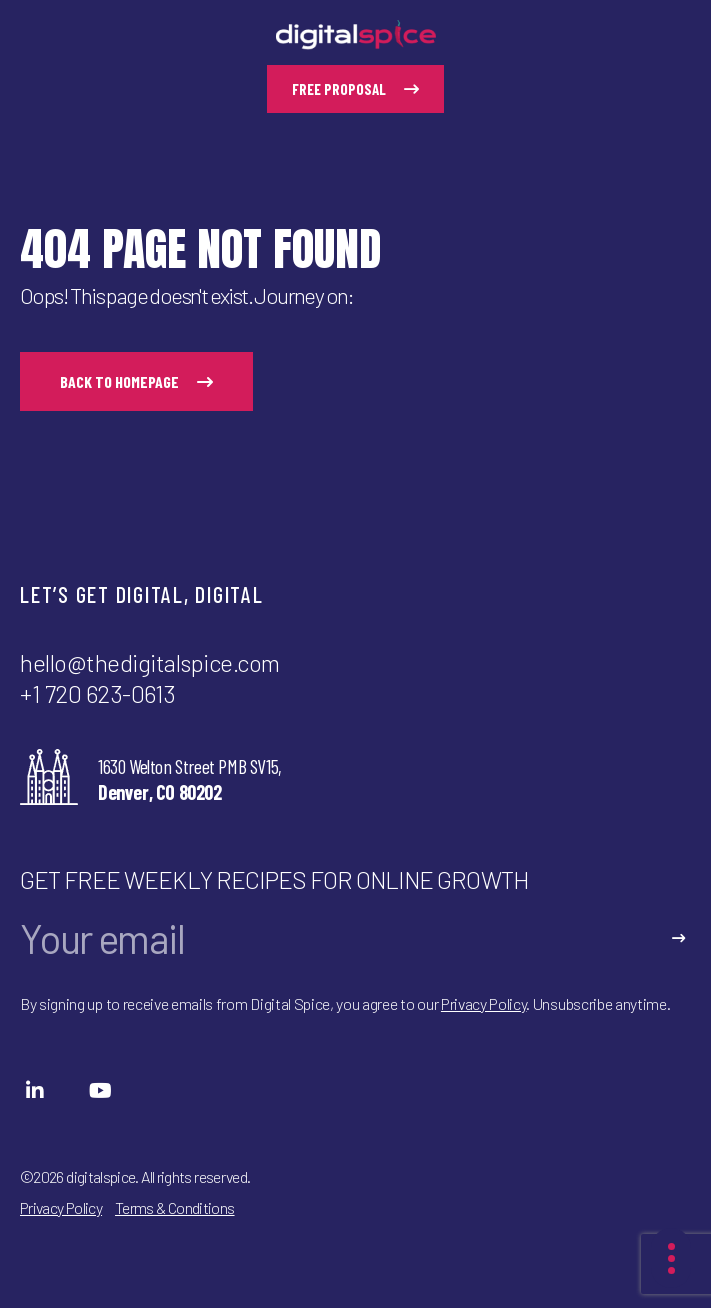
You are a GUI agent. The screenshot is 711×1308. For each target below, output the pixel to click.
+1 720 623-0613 (98, 693)
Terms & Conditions (174, 1207)
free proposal (355, 89)
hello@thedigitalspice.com (150, 662)
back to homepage (136, 381)
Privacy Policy (484, 1003)
